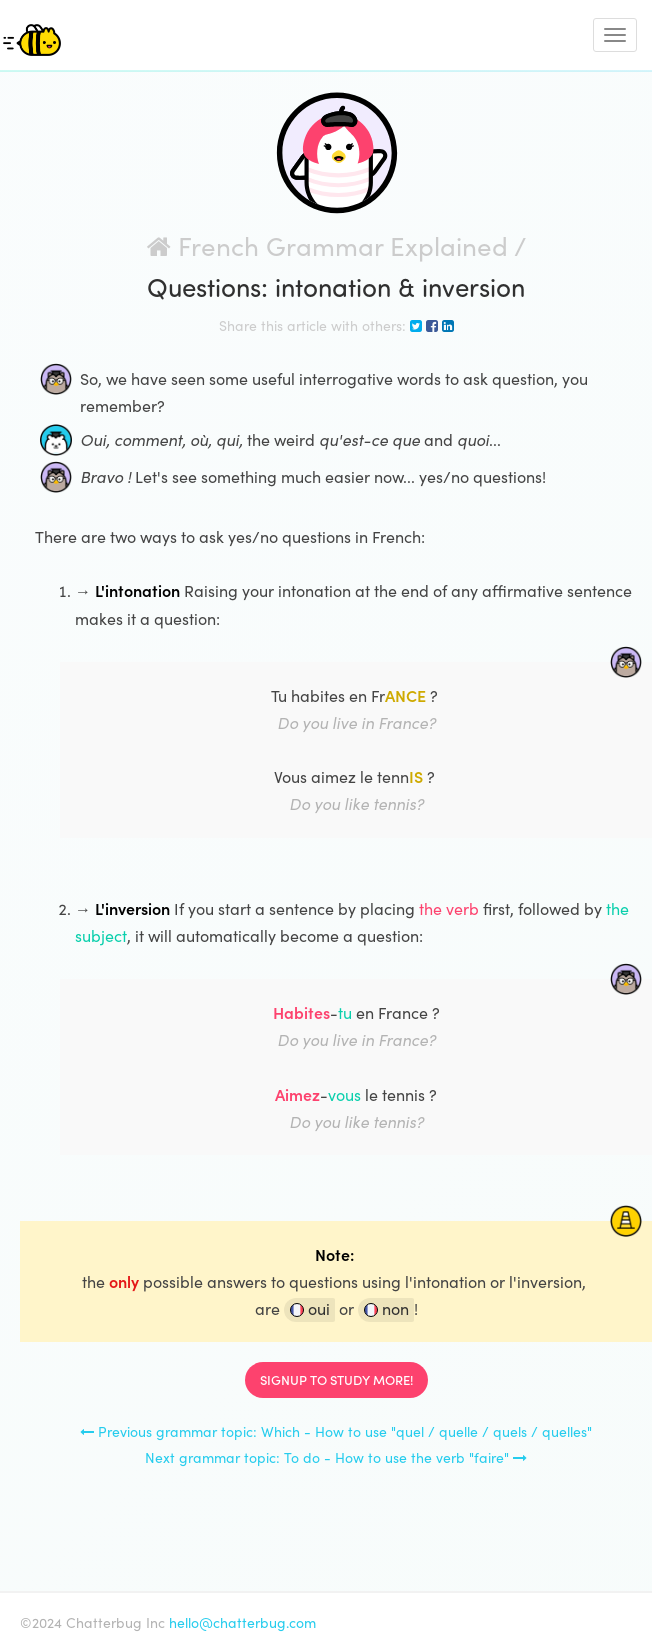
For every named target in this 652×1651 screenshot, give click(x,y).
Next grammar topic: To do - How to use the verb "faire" (336, 1457)
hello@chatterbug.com (242, 1622)
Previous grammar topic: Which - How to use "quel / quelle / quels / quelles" (336, 1431)
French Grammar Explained (327, 245)
